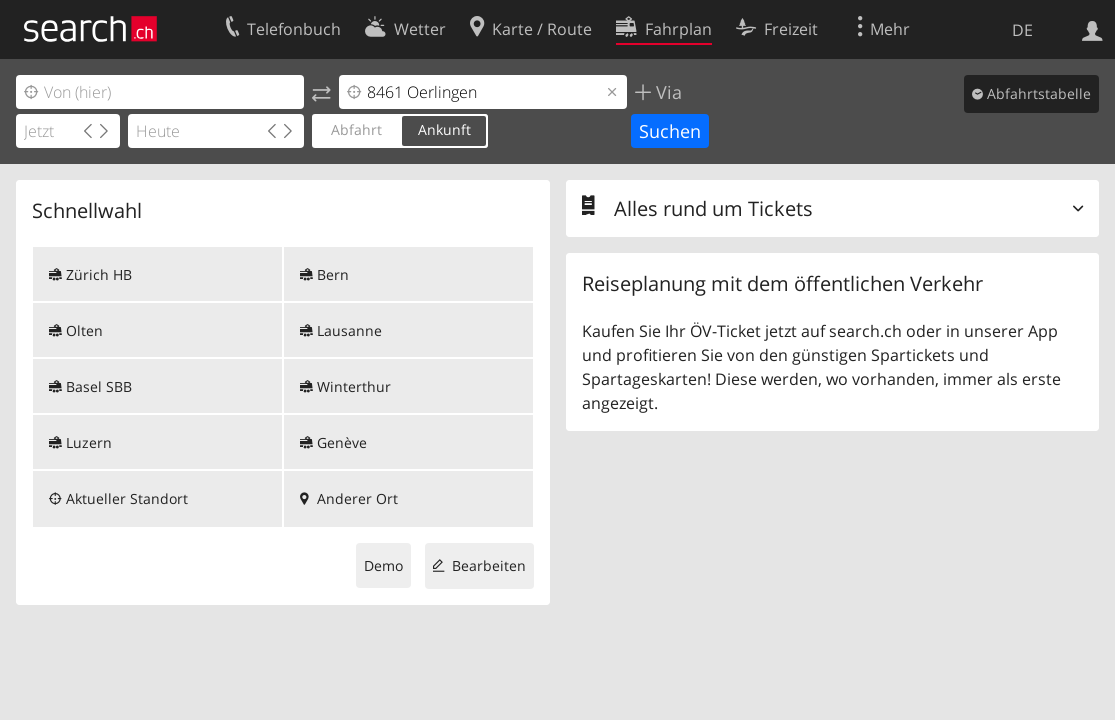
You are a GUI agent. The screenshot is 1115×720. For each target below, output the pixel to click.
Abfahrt (356, 129)
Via (666, 92)
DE (1022, 30)
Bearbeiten (489, 565)
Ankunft (444, 129)
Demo (383, 565)
